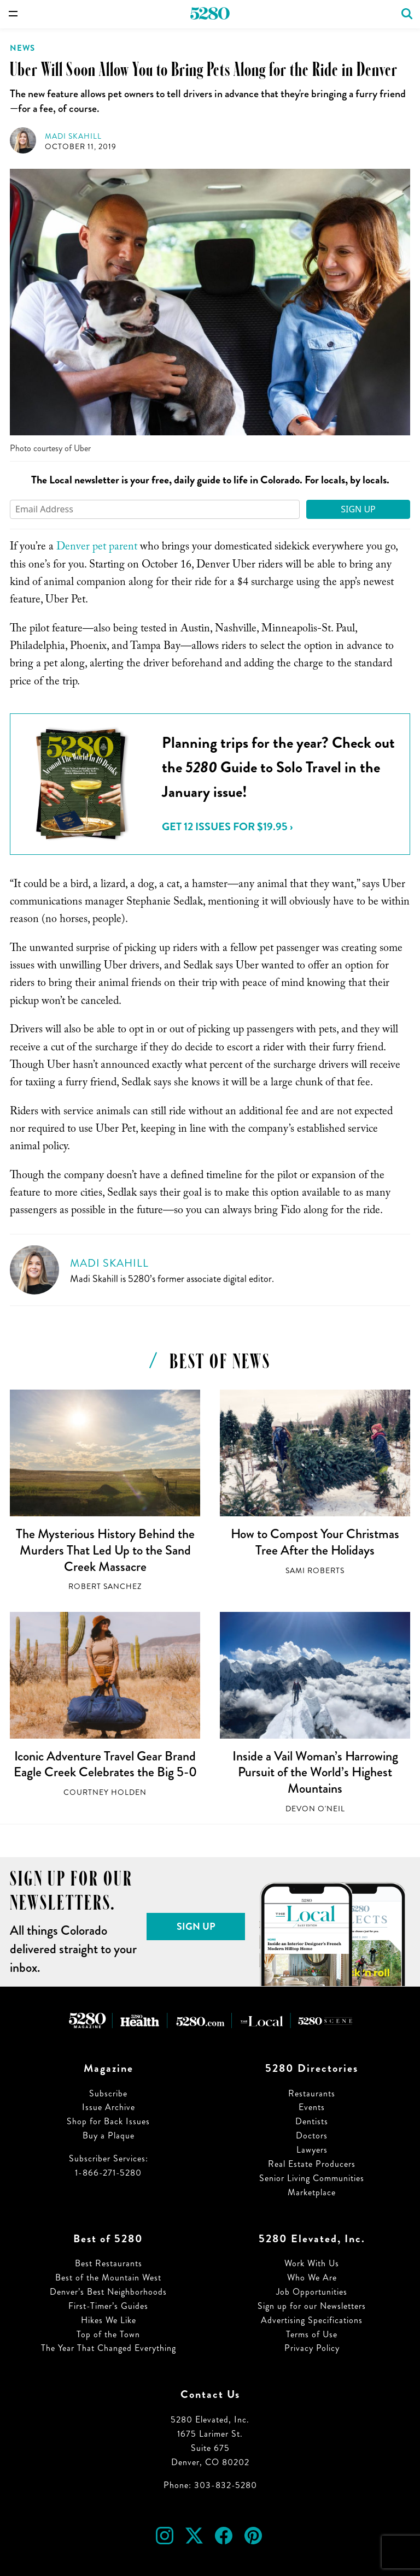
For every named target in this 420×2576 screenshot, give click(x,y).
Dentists (311, 2121)
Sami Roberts (315, 1570)
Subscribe (108, 2093)
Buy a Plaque (109, 2135)
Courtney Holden (105, 1792)
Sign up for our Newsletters (312, 2306)
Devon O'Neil (315, 1809)
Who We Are (312, 2277)
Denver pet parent (96, 548)
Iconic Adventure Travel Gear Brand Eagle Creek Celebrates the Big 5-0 (105, 1764)
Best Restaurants (108, 2263)
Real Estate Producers (311, 2164)
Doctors (312, 2135)
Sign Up (358, 509)
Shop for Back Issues (108, 2121)
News (22, 48)
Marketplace (312, 2192)
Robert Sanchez (105, 1586)
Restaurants (311, 2093)
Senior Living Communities (311, 2178)
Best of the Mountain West (108, 2277)
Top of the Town (108, 2334)
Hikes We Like (108, 2320)
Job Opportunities (311, 2291)
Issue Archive (108, 2107)
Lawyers (312, 2149)
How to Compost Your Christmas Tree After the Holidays (315, 1542)
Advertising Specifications (312, 2320)
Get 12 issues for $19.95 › (227, 827)
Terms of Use (311, 2334)
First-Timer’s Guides (108, 2306)
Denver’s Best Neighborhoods (108, 2291)
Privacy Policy (312, 2348)
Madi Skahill (73, 136)
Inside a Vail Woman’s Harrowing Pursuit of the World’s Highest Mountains (315, 1772)
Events (312, 2107)
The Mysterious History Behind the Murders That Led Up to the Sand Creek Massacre (105, 1550)
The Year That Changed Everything (108, 2348)
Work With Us (311, 2263)
